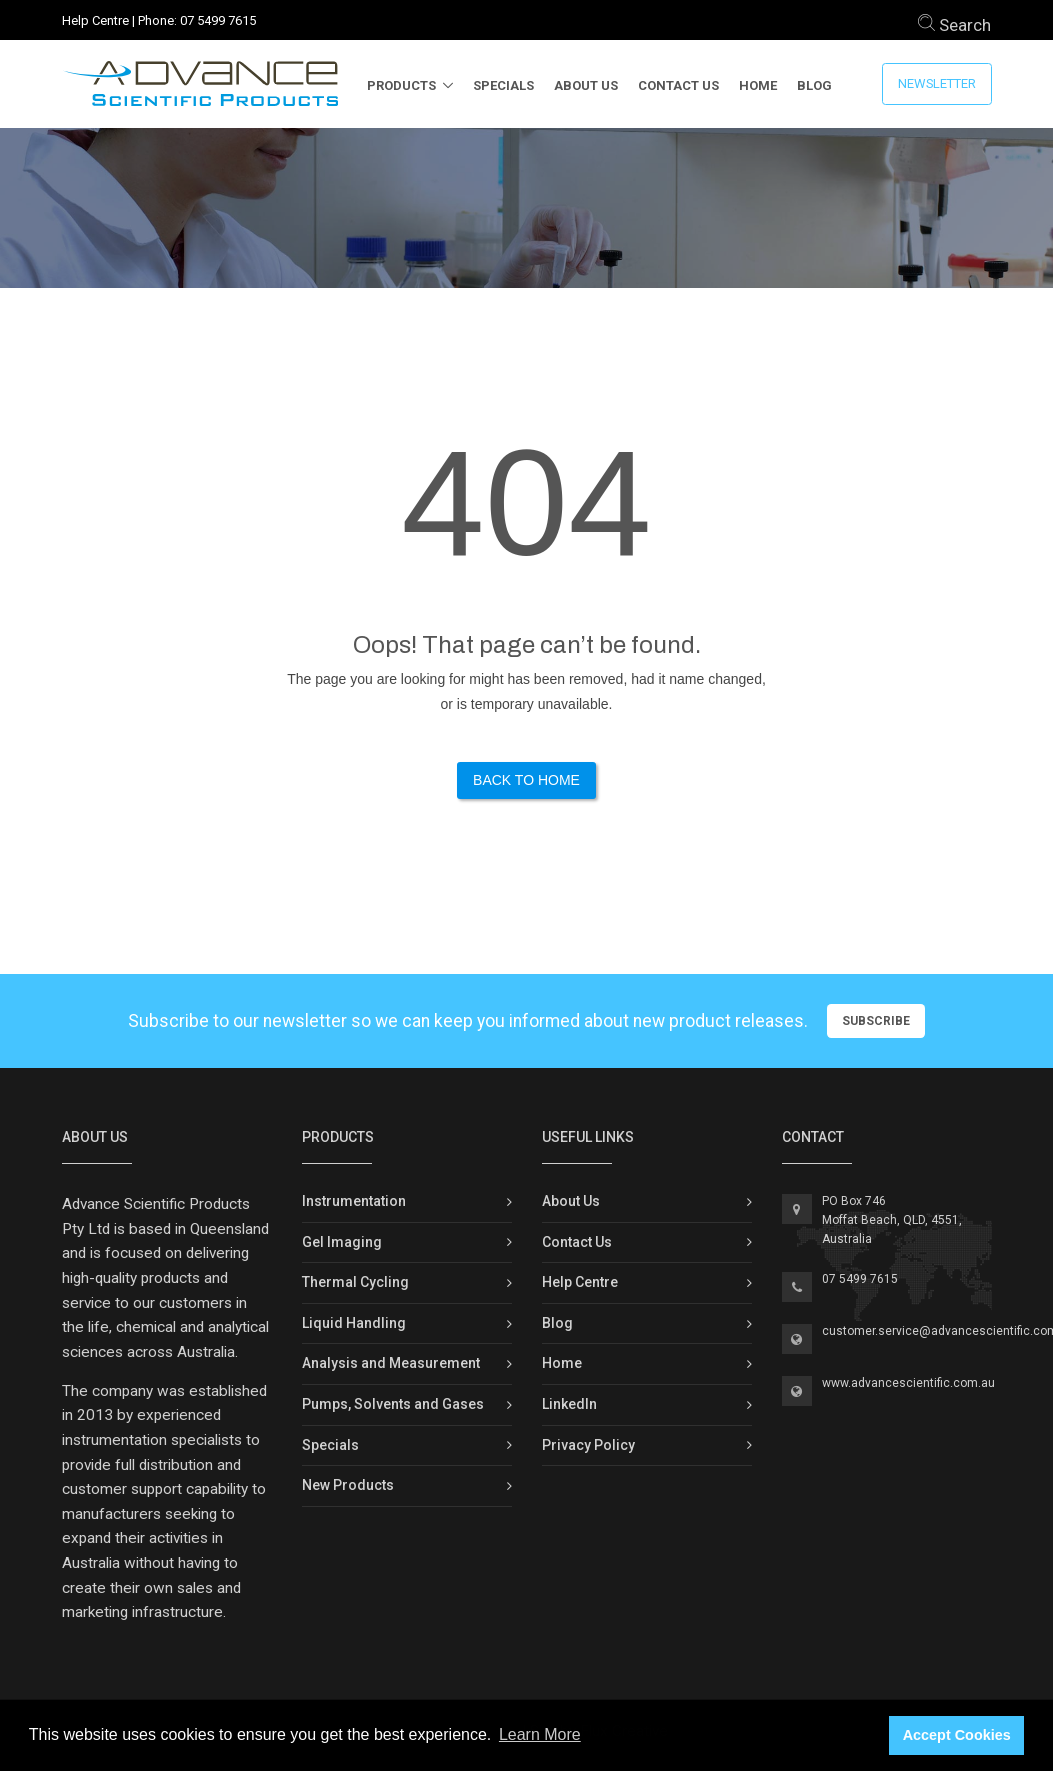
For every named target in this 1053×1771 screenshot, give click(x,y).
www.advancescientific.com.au (908, 1383)
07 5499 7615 (218, 20)
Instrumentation (354, 1201)
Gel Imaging (342, 1242)
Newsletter (937, 83)
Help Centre (95, 20)
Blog (814, 85)
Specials (503, 85)
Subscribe (876, 1021)
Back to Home (526, 780)
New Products (348, 1485)
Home (758, 85)
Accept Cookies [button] (957, 1735)
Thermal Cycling (355, 1282)
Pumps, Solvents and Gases (393, 1404)
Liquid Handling (354, 1323)
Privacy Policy (588, 1445)
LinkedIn (569, 1404)
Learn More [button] (540, 1734)
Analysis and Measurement (391, 1363)
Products (401, 85)
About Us (586, 85)
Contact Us (678, 85)
